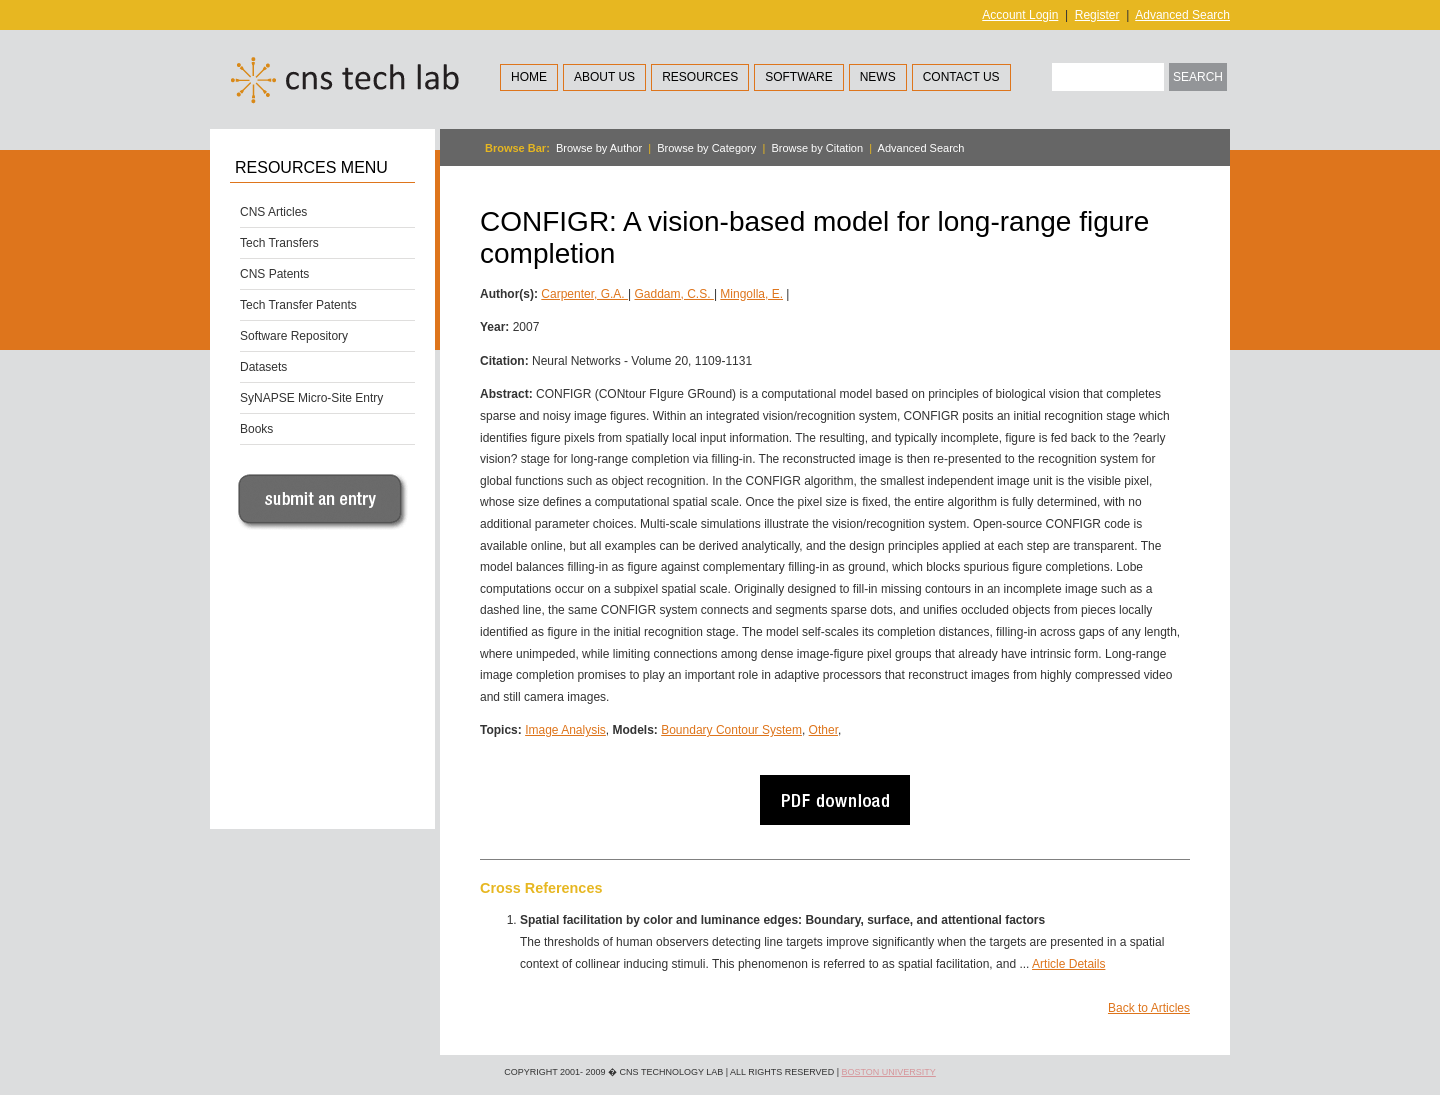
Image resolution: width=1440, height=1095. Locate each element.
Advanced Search (1182, 15)
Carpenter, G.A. (584, 294)
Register (1097, 15)
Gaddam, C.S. (674, 294)
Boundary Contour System (731, 730)
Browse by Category (706, 148)
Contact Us (961, 77)
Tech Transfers (279, 243)
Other (823, 730)
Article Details (1068, 964)
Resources (700, 77)
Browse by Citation (817, 148)
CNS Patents (274, 274)
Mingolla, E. (751, 294)
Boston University (888, 1072)
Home (529, 77)
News (878, 77)
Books (256, 429)
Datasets (263, 367)
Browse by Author (599, 148)
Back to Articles (1149, 1008)
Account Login (1020, 15)
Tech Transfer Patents (298, 305)
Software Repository (294, 336)
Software (799, 77)
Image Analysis (565, 730)
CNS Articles (273, 212)
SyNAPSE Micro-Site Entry (311, 398)
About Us (604, 77)
